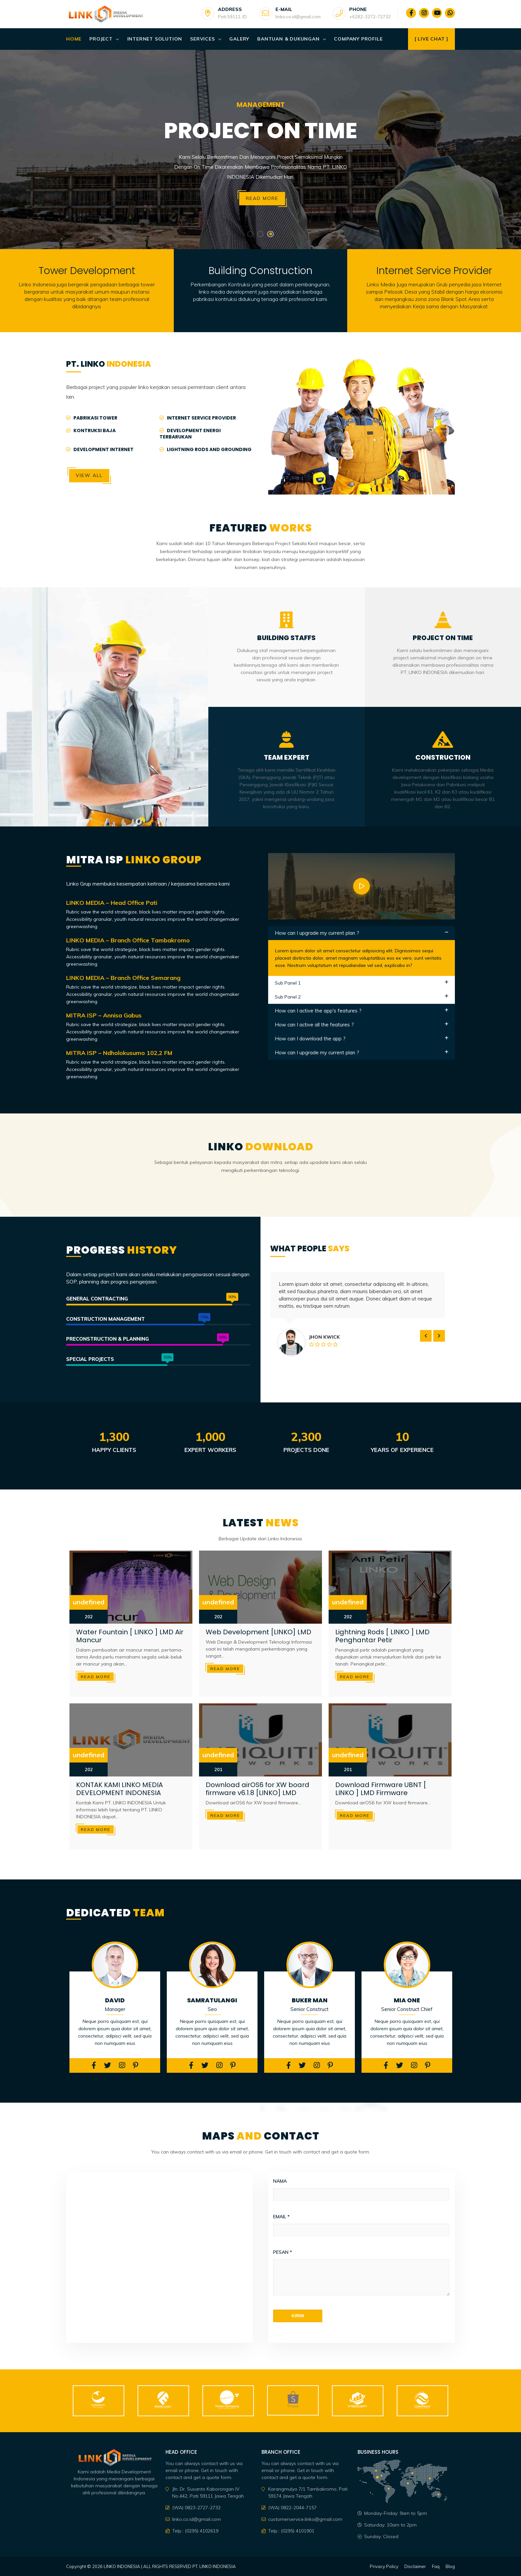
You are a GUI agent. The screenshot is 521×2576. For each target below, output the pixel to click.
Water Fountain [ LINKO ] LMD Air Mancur (129, 1636)
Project (101, 39)
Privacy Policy (384, 2566)
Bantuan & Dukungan (288, 39)
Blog (450, 2566)
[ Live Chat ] (431, 39)
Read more (262, 198)
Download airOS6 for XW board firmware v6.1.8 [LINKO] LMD (257, 1789)
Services (202, 39)
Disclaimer (415, 2566)
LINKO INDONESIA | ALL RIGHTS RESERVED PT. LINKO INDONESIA (170, 2566)
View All (89, 475)
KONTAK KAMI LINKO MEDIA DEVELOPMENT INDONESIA (119, 1789)
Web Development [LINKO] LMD (258, 1632)
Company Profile (358, 39)
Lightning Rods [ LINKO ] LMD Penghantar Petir (382, 1636)
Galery (239, 39)
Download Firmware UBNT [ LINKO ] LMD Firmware (380, 1789)
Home (73, 39)
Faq (436, 2566)
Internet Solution (154, 39)
